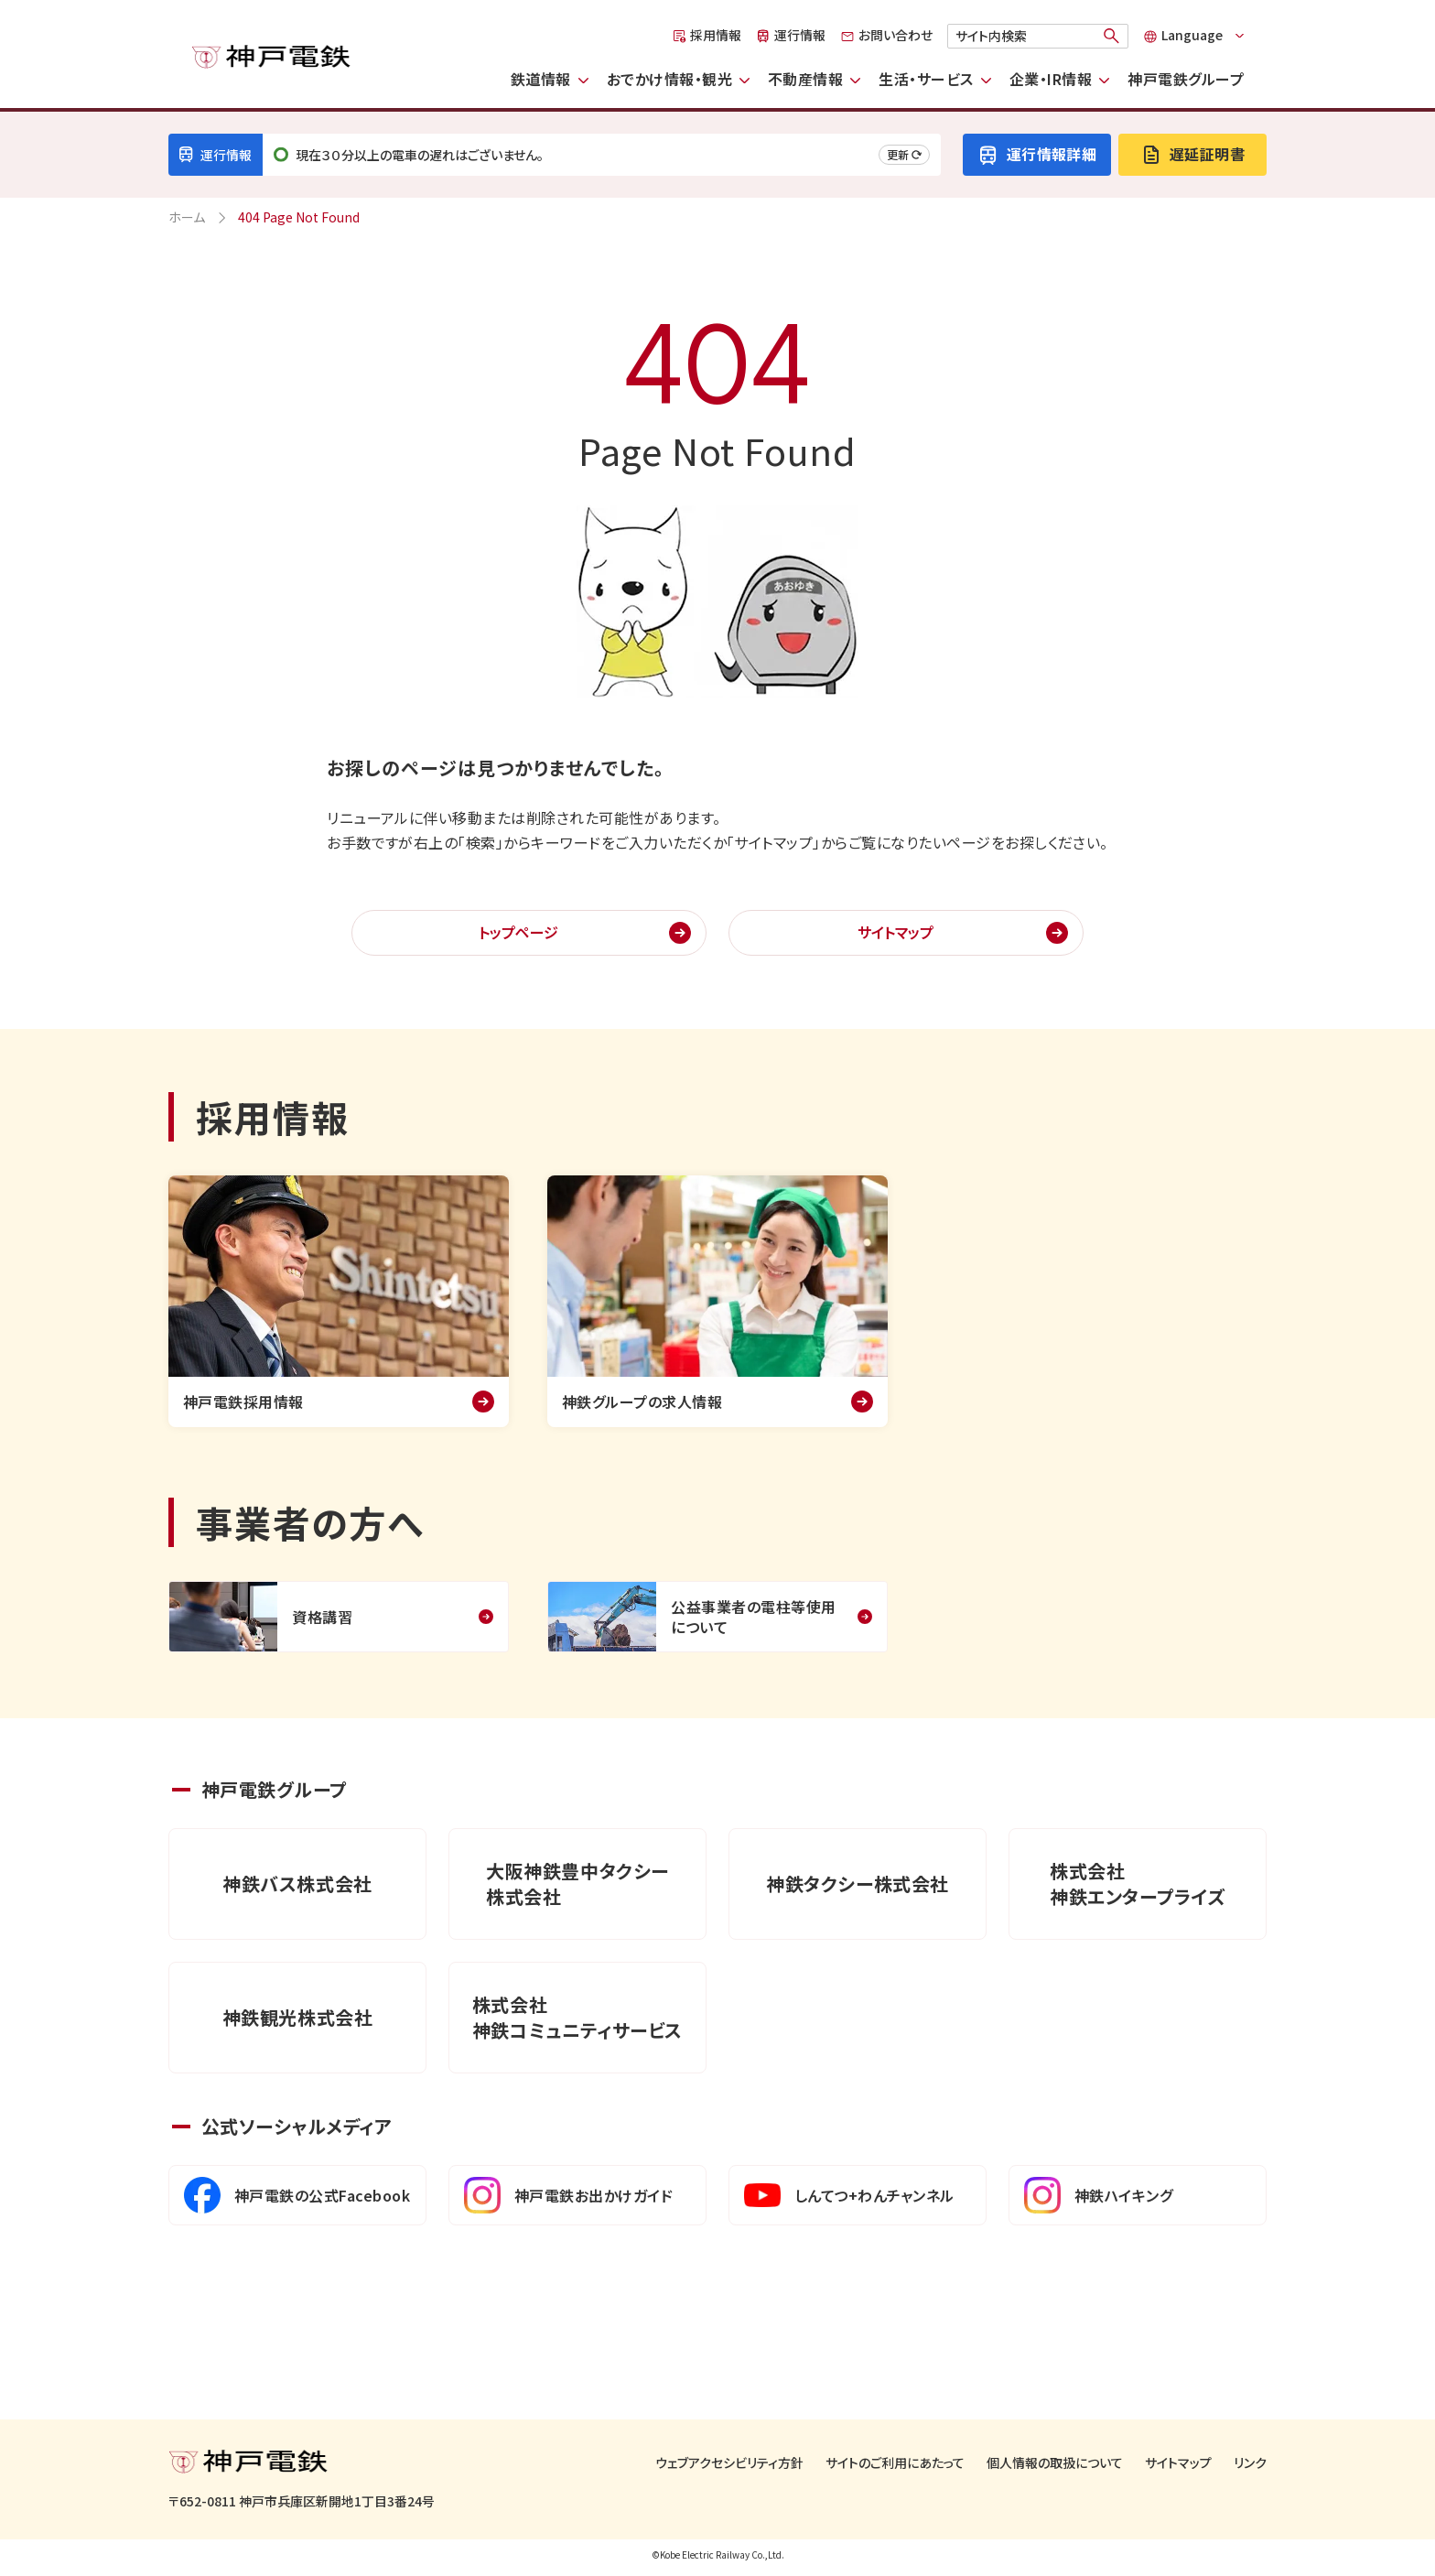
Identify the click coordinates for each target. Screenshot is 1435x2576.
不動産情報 (805, 79)
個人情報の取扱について (1055, 2463)
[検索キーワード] (1037, 36)
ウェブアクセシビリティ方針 (729, 2463)
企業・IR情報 (1050, 79)
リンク (1250, 2463)
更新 (904, 154)
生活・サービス (926, 79)
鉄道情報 (541, 79)
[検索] (1112, 36)
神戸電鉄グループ (1186, 79)
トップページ (518, 932)
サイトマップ (895, 932)
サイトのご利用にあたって (895, 2463)
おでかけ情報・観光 (669, 79)
